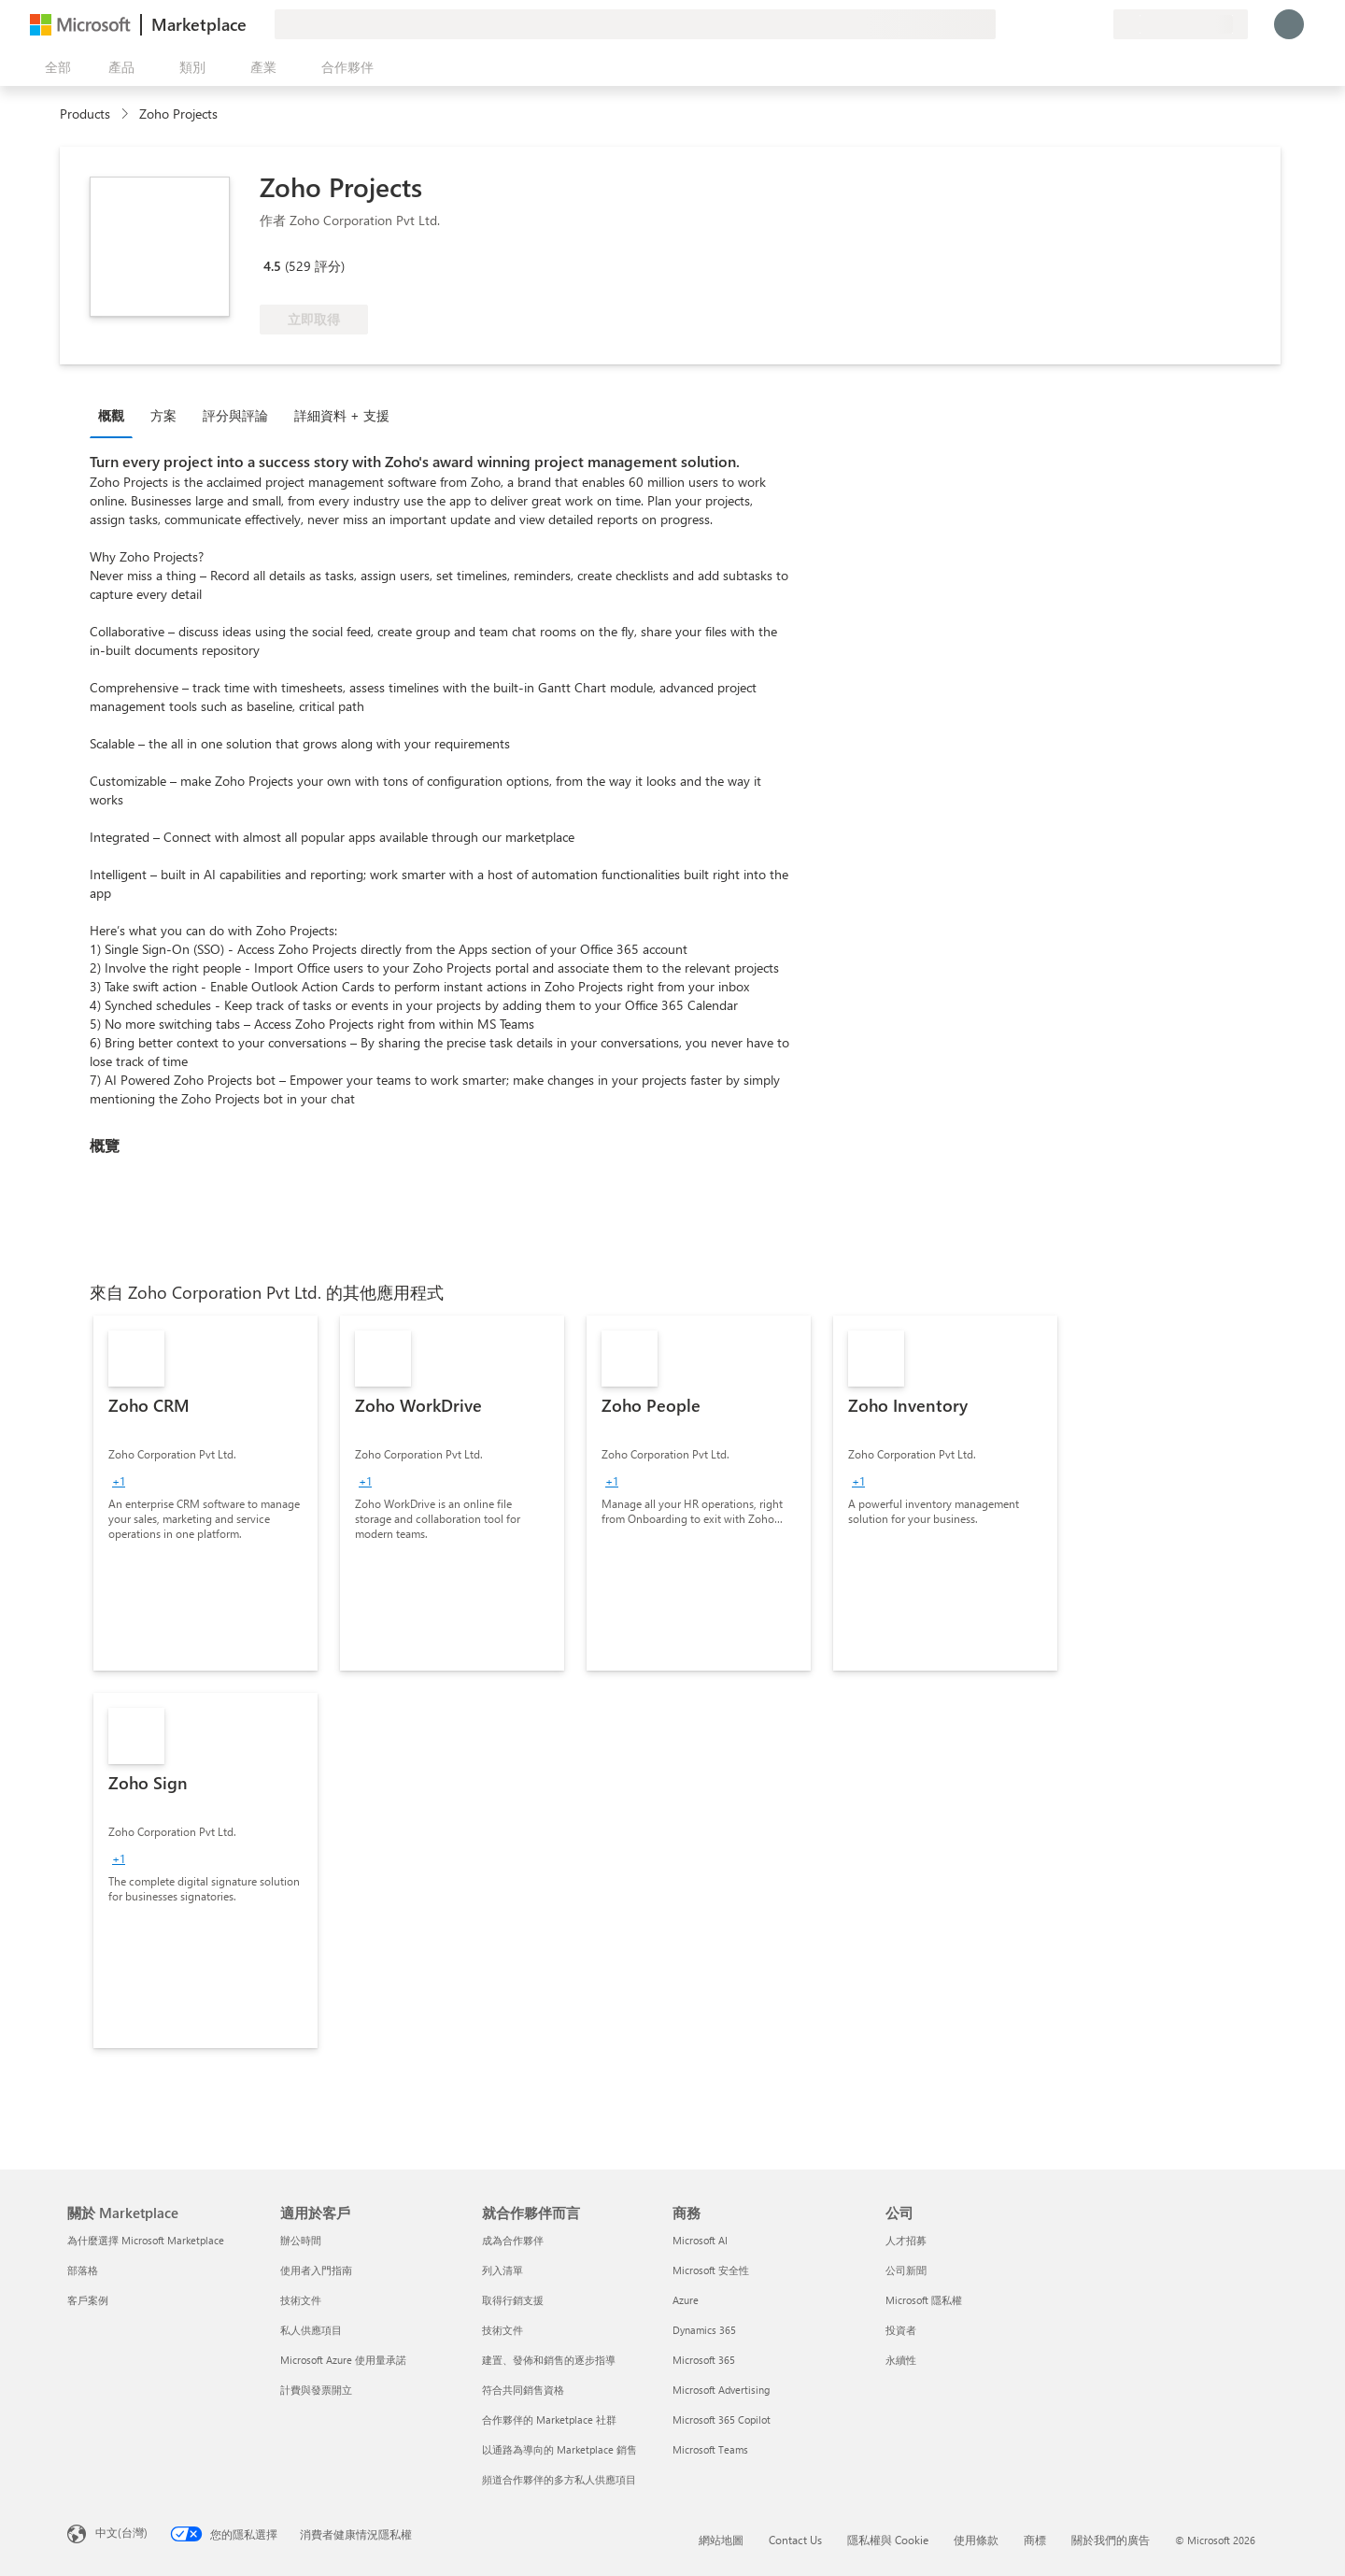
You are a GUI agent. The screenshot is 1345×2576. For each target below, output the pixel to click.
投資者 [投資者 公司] (900, 2330)
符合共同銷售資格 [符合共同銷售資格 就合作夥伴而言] (523, 2390)
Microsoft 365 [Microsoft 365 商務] (703, 2360)
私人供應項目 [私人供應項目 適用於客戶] (311, 2330)
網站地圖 (721, 2539)
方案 (163, 415)
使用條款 (976, 2539)
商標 (1035, 2539)
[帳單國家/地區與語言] (1180, 24)
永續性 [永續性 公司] (900, 2360)
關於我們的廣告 (1110, 2539)
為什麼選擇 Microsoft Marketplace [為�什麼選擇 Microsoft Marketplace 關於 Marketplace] (145, 2240)
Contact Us (795, 2539)
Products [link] (85, 113)
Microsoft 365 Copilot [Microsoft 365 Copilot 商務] (721, 2419)
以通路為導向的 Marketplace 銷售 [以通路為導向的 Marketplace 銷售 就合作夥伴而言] (559, 2449)
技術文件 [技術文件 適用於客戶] (300, 2300)
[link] (205, 1493)
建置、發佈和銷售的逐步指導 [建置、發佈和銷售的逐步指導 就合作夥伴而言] (549, 2360)
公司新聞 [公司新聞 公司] (906, 2270)
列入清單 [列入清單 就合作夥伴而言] (502, 2270)
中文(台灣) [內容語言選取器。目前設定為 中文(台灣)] (121, 2532)
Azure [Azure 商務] (685, 2300)
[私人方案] (1098, 24)
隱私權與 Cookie (887, 2539)
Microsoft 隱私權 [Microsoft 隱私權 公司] (923, 2300)
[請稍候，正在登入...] (1289, 24)
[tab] (116, 414)
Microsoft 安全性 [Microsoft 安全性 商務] (710, 2270)
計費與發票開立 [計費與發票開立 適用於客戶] (316, 2390)
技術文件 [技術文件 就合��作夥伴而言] (502, 2330)
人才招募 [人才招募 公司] (906, 2240)
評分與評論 (235, 415)
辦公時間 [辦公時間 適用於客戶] (300, 2240)
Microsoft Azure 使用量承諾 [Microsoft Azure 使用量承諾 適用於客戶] (343, 2360)
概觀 (111, 415)
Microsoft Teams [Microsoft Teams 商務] (710, 2449)
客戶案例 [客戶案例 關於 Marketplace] (87, 2300)
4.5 (272, 266)
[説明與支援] (1053, 24)
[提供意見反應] (1031, 24)
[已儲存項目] (1076, 24)
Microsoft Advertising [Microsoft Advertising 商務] (721, 2390)
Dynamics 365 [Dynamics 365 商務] (704, 2330)
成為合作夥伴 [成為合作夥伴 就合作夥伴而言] (513, 2240)
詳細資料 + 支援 (341, 415)
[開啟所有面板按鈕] (54, 67)
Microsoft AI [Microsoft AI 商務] (700, 2240)
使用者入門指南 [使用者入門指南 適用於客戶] (316, 2270)
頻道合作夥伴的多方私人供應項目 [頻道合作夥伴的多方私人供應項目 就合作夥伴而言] (559, 2479)
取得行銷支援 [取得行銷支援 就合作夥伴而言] (513, 2300)
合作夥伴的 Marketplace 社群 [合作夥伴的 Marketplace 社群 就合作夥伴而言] (549, 2419)
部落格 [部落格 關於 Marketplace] (82, 2270)
